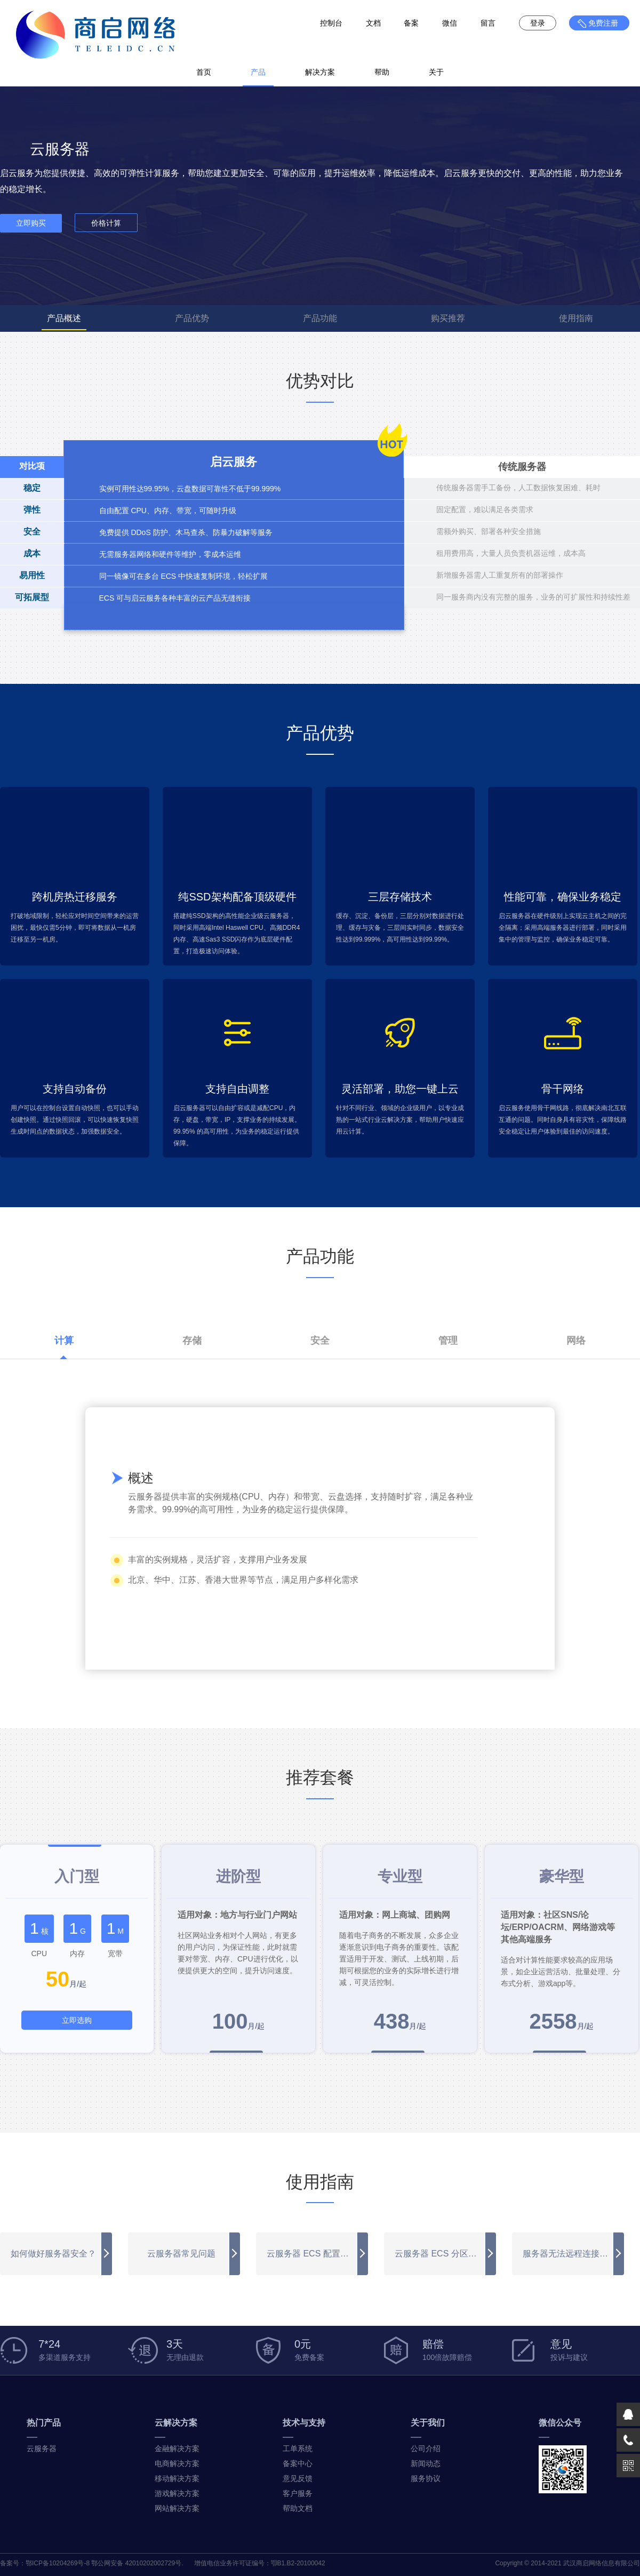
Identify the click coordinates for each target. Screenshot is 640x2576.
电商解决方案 (177, 2463)
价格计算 (106, 223)
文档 (373, 23)
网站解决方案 (177, 2508)
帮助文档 (298, 2508)
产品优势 (192, 318)
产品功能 (320, 318)
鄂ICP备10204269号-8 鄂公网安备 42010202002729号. (104, 2563)
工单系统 (298, 2448)
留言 (488, 23)
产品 (258, 72)
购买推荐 (448, 318)
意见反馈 (298, 2478)
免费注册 (603, 23)
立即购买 (31, 223)
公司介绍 (426, 2448)
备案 (411, 23)
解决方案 (320, 72)
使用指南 (576, 318)
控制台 (331, 23)
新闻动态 (426, 2463)
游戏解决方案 (177, 2493)
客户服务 (298, 2493)
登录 (537, 23)
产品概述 (64, 318)
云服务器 (42, 2448)
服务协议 (426, 2478)
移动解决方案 (177, 2478)
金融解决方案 (177, 2448)
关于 (436, 72)
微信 (449, 23)
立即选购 (77, 2020)
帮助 (381, 72)
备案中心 (298, 2463)
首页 (203, 72)
